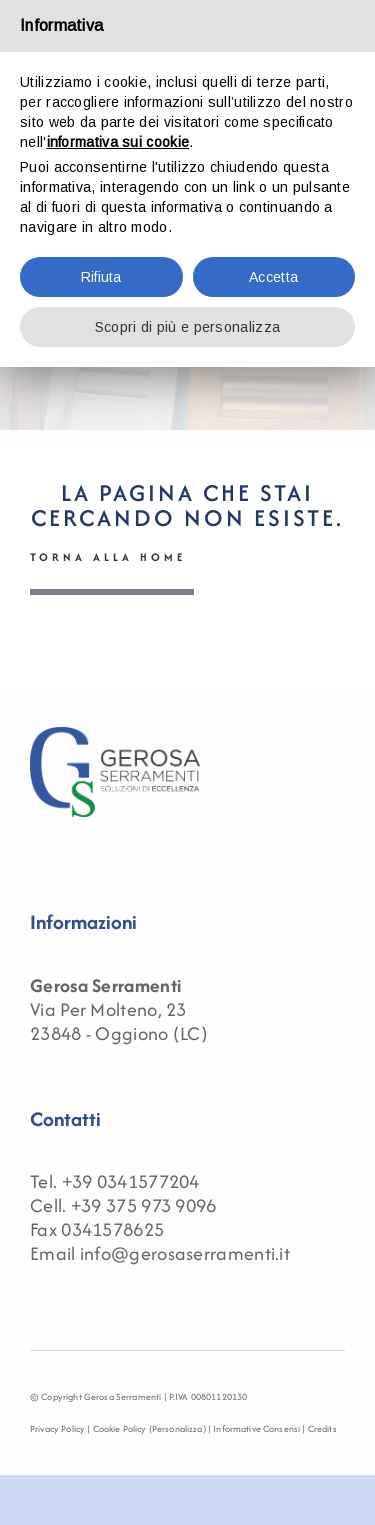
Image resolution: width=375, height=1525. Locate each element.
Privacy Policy (57, 1428)
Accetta (273, 277)
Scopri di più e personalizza (187, 327)
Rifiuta (101, 277)
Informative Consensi (256, 1428)
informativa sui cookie (118, 142)
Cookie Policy (120, 1428)
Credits (322, 1428)
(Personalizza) (177, 1428)
